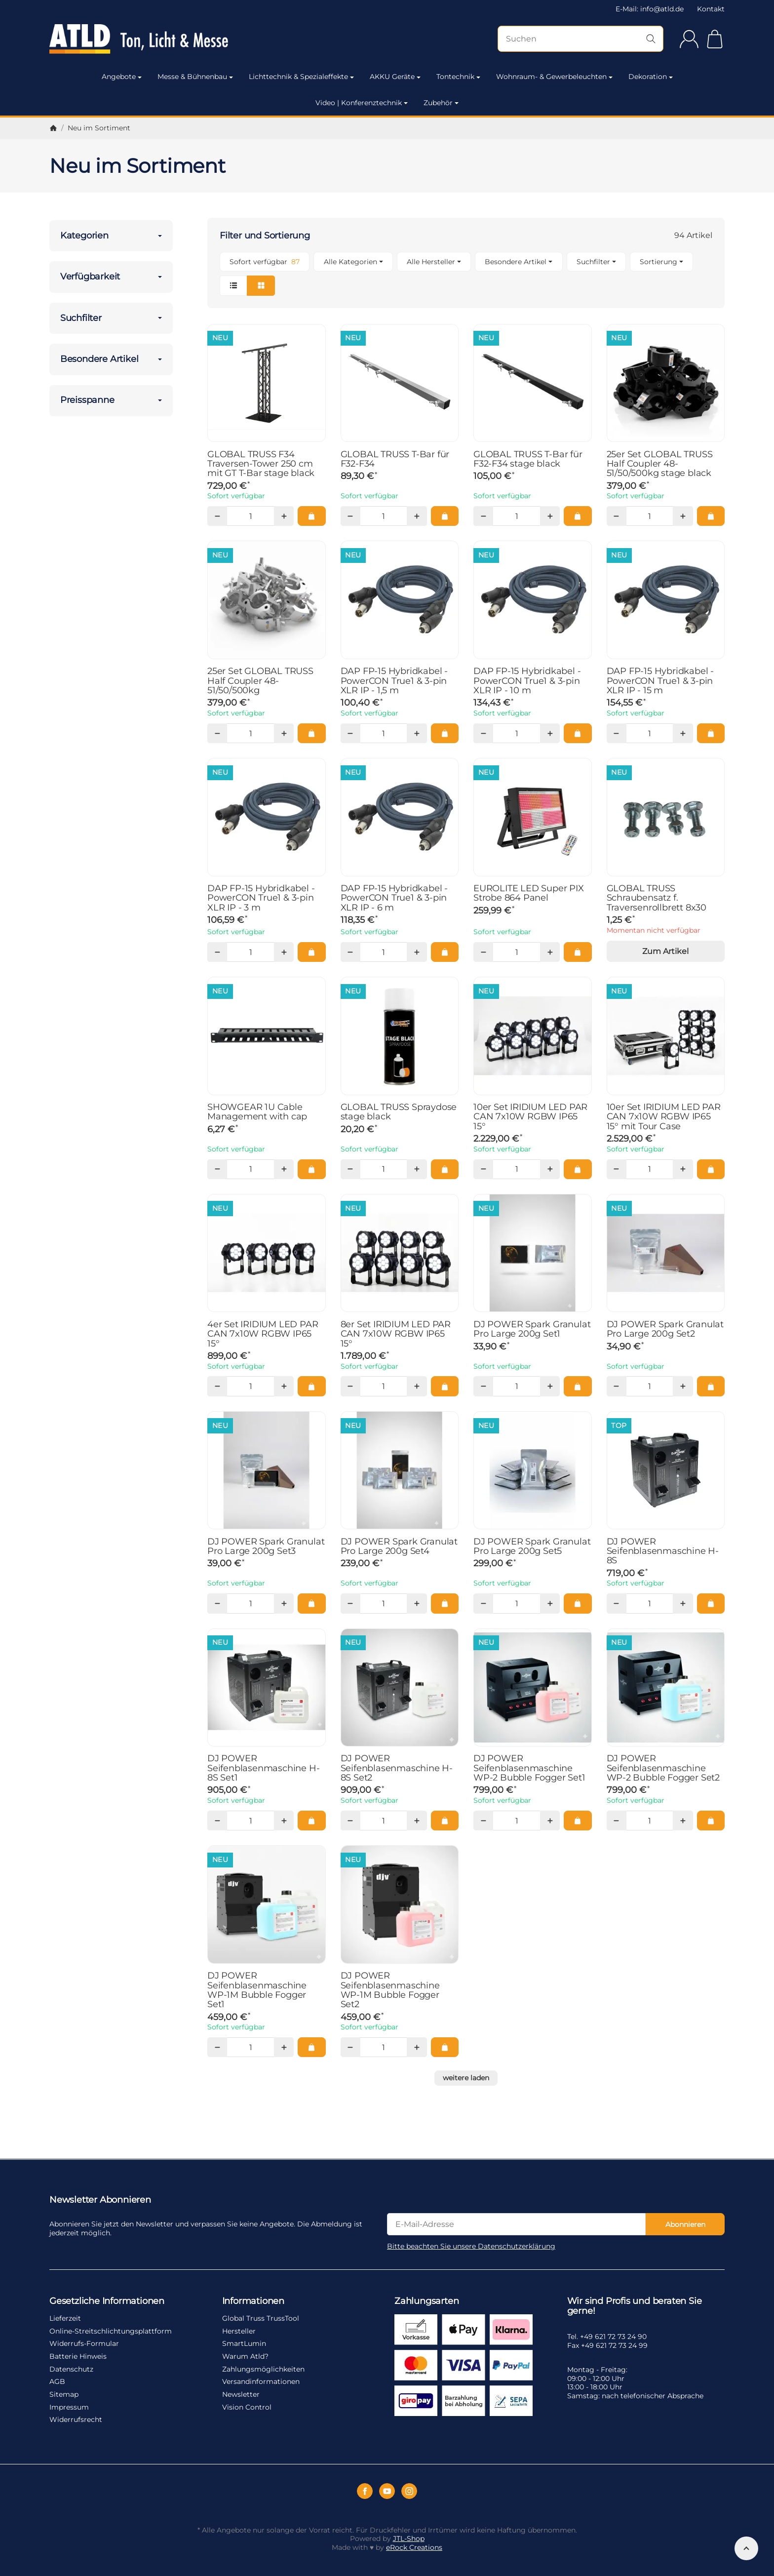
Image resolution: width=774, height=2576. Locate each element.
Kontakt (711, 9)
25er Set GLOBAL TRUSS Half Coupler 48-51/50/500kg (260, 680)
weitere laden (466, 2078)
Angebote (122, 76)
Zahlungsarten (426, 2301)
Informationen (253, 2301)
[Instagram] (409, 2491)
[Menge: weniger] (217, 516)
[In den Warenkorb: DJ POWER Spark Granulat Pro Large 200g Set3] (311, 1603)
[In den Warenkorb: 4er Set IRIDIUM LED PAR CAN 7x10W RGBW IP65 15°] (311, 1386)
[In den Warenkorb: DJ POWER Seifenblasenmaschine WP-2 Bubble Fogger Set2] (711, 1820)
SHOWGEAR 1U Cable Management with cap (257, 1111)
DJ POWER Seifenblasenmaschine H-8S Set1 (263, 1767)
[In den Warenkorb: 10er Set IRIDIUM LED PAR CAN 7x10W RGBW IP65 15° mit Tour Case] (711, 1169)
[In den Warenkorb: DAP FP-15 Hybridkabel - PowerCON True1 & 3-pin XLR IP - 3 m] (311, 952)
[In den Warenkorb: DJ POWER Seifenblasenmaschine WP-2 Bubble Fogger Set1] (577, 1820)
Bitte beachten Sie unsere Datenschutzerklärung (471, 2246)
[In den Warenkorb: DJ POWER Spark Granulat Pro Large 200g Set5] (577, 1603)
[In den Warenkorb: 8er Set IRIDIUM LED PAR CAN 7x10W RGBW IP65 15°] (445, 1386)
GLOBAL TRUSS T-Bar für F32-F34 (395, 459)
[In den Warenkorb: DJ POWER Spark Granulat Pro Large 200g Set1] (577, 1386)
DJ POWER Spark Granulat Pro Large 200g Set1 (531, 1329)
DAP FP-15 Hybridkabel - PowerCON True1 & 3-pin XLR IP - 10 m (526, 680)
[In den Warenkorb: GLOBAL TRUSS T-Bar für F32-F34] (445, 516)
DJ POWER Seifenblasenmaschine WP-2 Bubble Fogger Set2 (663, 1767)
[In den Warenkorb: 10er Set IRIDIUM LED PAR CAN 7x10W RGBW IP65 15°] (577, 1169)
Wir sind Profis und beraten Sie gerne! (634, 2306)
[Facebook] (365, 2491)
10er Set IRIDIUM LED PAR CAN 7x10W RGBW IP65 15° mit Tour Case (664, 1116)
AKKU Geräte (395, 76)
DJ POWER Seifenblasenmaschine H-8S (663, 1551)
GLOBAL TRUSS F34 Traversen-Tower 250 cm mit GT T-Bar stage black (260, 463)
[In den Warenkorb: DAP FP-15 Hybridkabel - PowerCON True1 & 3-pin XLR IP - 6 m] (445, 952)
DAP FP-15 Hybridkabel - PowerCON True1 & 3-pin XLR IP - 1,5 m (394, 680)
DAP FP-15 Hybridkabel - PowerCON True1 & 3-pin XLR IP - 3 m (260, 897)
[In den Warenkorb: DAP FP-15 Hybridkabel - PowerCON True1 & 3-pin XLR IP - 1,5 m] (445, 733)
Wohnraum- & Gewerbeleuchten (554, 76)
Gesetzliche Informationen (106, 2301)
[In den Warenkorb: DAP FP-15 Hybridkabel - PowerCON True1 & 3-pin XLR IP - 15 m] (711, 733)
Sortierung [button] (661, 262)
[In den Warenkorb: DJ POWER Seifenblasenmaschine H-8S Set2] (445, 1820)
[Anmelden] (689, 39)
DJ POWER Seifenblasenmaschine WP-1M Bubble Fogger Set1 (257, 1990)
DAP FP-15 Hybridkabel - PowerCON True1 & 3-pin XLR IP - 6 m (394, 897)
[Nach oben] (746, 2548)
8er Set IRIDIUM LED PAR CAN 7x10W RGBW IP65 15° (396, 1333)
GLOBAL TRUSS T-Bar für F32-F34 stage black (527, 459)
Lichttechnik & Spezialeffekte (301, 76)
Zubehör (441, 102)
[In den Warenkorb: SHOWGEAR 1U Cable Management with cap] (311, 1169)
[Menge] (250, 516)
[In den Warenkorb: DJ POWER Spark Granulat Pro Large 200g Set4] (445, 1603)
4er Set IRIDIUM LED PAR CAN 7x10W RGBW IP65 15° (262, 1333)
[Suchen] (580, 39)
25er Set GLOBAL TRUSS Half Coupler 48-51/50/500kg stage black (660, 463)
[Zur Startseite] (150, 39)
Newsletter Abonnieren (100, 2200)
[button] (466, 274)
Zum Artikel (665, 951)
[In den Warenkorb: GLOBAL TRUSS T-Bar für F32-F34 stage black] (577, 516)
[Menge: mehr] (284, 516)
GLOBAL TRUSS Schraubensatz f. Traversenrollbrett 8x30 (656, 897)
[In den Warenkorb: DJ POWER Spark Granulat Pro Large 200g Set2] (711, 1386)
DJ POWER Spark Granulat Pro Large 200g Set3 (265, 1546)
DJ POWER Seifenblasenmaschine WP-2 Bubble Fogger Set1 (529, 1767)
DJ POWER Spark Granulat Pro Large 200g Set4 (399, 1546)
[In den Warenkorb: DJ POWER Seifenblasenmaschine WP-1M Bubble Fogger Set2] (445, 2047)
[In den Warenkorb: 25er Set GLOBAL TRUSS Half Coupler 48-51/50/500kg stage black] (711, 516)
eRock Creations (414, 2547)
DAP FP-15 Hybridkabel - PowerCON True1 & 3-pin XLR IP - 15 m (660, 680)
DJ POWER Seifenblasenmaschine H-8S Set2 (397, 1767)
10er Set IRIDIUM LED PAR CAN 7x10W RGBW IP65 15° (530, 1116)
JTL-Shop (409, 2538)
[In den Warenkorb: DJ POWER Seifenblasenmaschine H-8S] (711, 1603)
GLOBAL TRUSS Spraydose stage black (399, 1111)
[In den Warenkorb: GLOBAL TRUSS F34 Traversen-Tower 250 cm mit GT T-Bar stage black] (311, 516)
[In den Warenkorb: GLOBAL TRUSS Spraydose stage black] (445, 1169)
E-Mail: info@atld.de (650, 9)
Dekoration (650, 76)
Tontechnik (458, 76)
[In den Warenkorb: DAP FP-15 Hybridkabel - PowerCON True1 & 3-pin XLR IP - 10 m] (577, 733)
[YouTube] (387, 2491)
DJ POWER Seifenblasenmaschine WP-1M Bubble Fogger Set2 (390, 1990)
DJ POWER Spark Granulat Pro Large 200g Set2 (665, 1329)
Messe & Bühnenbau (195, 76)
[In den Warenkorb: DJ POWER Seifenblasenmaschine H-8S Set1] (311, 1820)
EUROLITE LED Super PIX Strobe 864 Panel (528, 893)
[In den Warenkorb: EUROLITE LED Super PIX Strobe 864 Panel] (577, 952)
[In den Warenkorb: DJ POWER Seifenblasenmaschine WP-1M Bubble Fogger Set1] (311, 2047)
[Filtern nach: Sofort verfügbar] (265, 262)
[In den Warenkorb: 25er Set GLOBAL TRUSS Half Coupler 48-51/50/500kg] (311, 733)
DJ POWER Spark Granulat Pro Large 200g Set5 (531, 1546)
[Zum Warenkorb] (715, 39)
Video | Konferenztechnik (361, 102)
